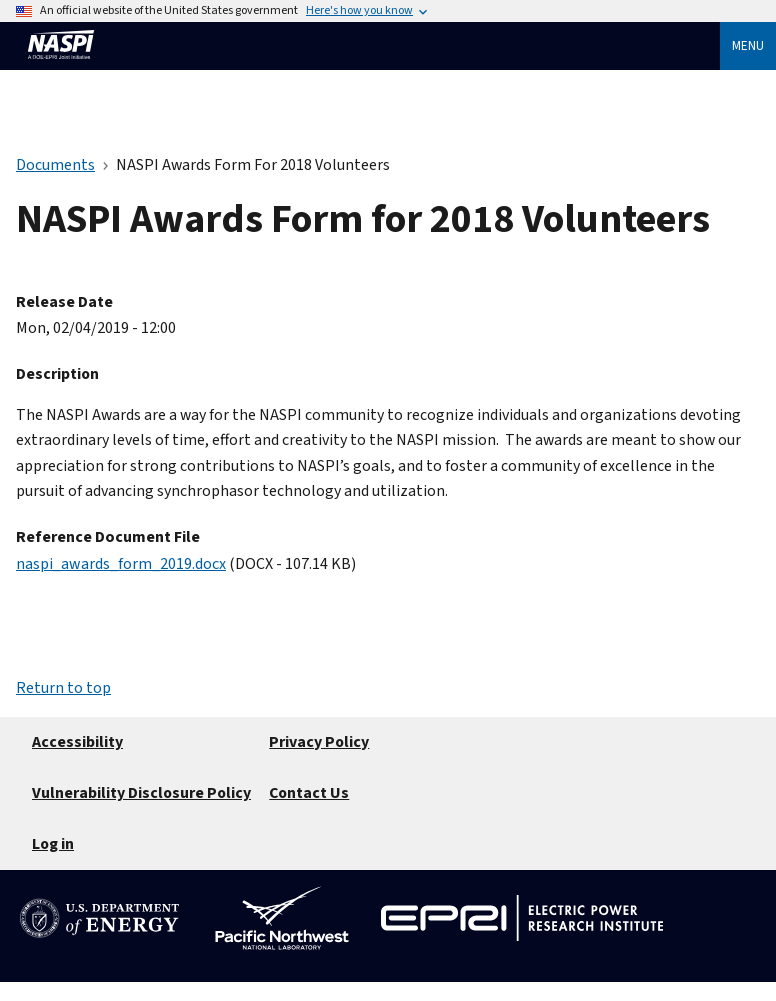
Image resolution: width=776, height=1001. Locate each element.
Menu (748, 46)
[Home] (61, 68)
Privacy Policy (319, 742)
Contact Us (309, 793)
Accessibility (77, 742)
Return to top (63, 688)
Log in (53, 844)
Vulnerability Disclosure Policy (141, 793)
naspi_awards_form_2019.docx (121, 564)
